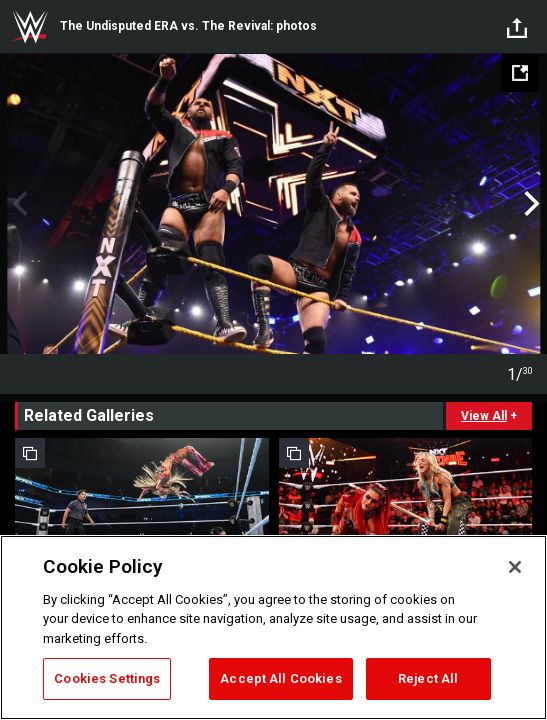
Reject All (428, 678)
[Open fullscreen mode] (520, 73)
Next (529, 204)
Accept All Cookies (280, 678)
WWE (30, 27)
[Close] (515, 567)
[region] (273, 627)
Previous (17, 204)
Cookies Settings (107, 678)
